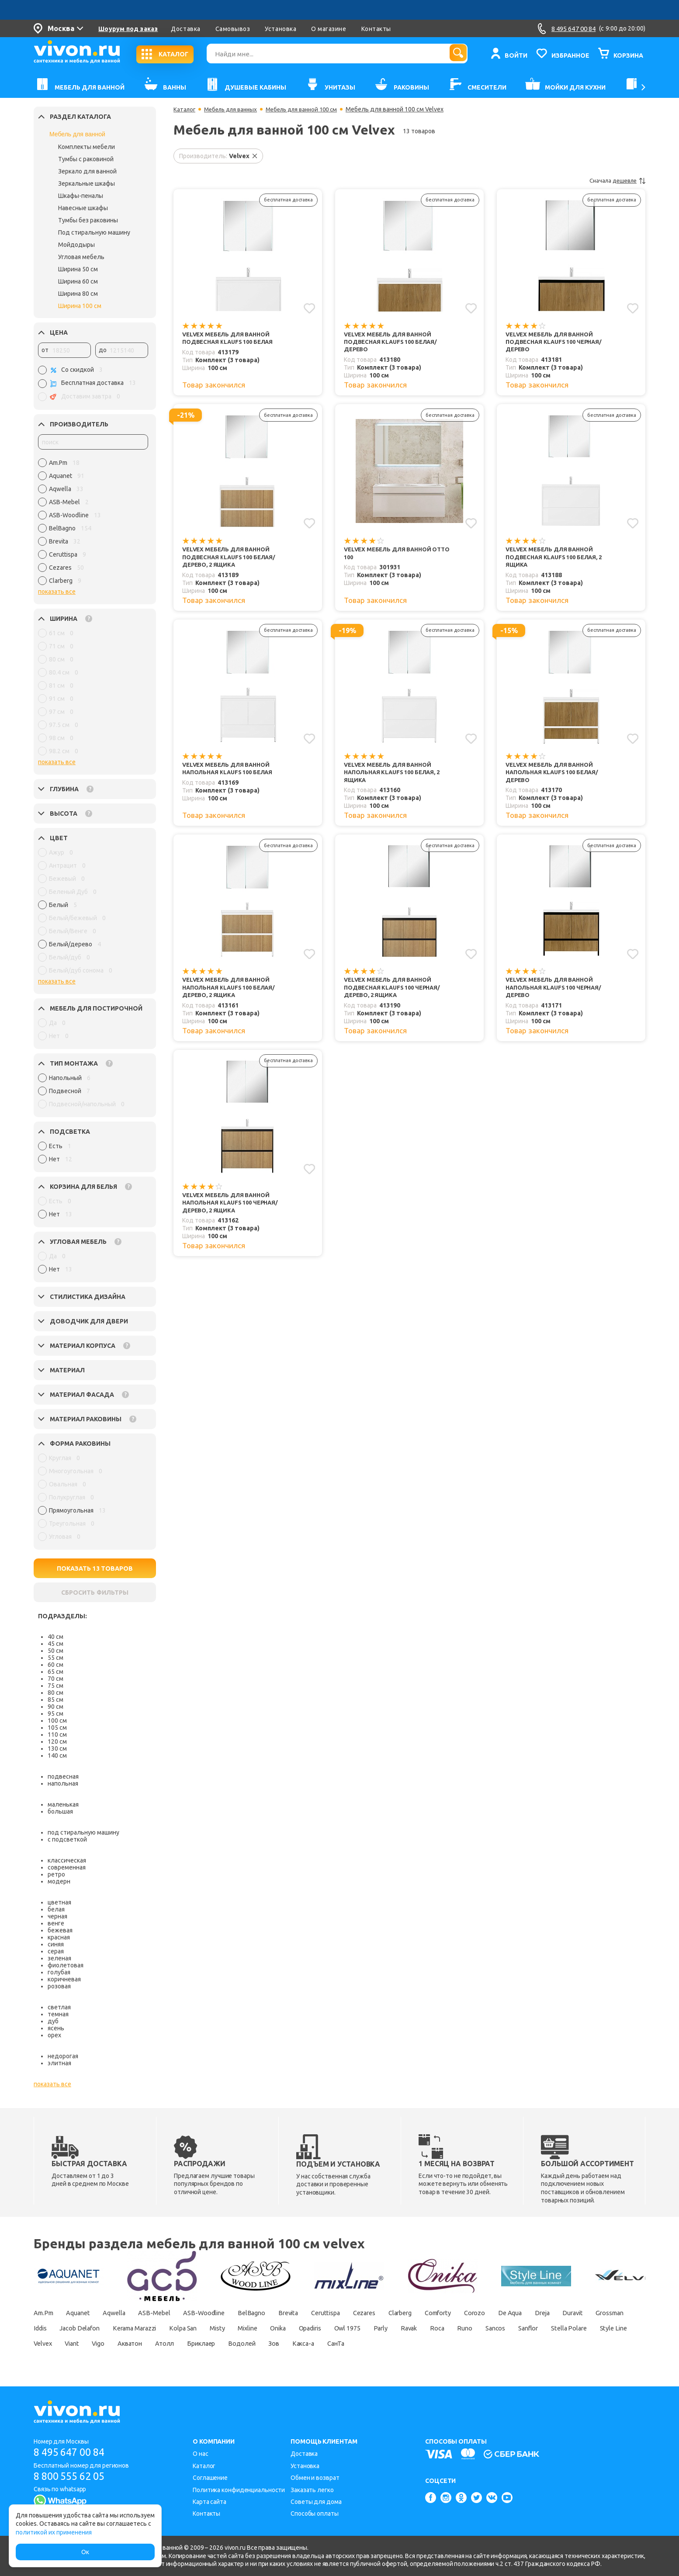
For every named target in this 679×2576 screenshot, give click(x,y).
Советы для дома (316, 2501)
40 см (55, 1636)
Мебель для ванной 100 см (311, 109)
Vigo (318, 2343)
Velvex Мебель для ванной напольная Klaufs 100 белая (230, 773)
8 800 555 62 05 (72, 2477)
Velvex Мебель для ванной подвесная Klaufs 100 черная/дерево (558, 342)
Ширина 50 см (78, 269)
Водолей (483, 2343)
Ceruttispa (366, 2313)
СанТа (593, 2343)
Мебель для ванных (234, 109)
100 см (57, 1720)
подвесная (63, 1776)
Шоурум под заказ (128, 28)
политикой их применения (54, 2532)
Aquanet (85, 2313)
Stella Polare (162, 2343)
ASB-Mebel (172, 2313)
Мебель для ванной (77, 134)
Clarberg (451, 2313)
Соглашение (210, 2477)
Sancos (77, 2343)
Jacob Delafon (174, 2328)
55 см (55, 1657)
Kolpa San (295, 2328)
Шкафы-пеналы (80, 195)
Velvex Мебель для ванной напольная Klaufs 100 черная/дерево (557, 995)
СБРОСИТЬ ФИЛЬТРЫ (94, 1592)
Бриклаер (437, 2343)
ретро (56, 1874)
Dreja (615, 2313)
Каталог (185, 109)
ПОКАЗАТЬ (95, 1568)
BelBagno (281, 2313)
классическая (67, 1860)
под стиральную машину (83, 1832)
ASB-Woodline (227, 2313)
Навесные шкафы (83, 207)
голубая (59, 1972)
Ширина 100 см (79, 305)
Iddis (128, 2328)
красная (59, 1937)
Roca (593, 2328)
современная (67, 1867)
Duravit (45, 2328)
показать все (57, 591)
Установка (280, 28)
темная (58, 2014)
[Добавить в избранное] (308, 307)
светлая (59, 2007)
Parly (526, 2328)
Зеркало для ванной (87, 171)
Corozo (537, 2313)
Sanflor (115, 2343)
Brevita (322, 2313)
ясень (56, 2028)
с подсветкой (67, 1839)
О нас (200, 2453)
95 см (55, 1713)
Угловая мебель (81, 256)
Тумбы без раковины (88, 220)
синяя (56, 1944)
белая (56, 1909)
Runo (42, 2343)
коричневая (64, 1979)
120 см (57, 1741)
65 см (55, 1671)
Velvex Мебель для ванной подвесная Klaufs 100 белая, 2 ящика (558, 560)
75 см (55, 1685)
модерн (59, 1881)
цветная (59, 1902)
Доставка (185, 28)
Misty (335, 2328)
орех (54, 2035)
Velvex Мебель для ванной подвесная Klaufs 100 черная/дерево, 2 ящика (396, 995)
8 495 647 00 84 (72, 2452)
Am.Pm (45, 2313)
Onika (406, 2328)
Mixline (370, 2328)
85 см (55, 1699)
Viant (286, 2343)
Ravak (559, 2328)
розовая (59, 1986)
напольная (63, 1783)
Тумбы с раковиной (86, 159)
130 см (57, 1748)
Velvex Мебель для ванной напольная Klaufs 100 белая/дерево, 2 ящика (232, 995)
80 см (55, 1692)
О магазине (328, 28)
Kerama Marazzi (238, 2328)
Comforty (495, 2313)
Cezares (410, 2313)
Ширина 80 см (78, 293)
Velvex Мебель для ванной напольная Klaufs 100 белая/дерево (555, 777)
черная (57, 1916)
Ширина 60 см (78, 281)
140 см (57, 1755)
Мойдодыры (76, 244)
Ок (85, 2551)
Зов (520, 2343)
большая (60, 1811)
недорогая (63, 2056)
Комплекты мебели (86, 146)
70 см (55, 1678)
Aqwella (126, 2313)
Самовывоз (232, 28)
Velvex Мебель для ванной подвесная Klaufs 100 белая (231, 338)
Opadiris (444, 2328)
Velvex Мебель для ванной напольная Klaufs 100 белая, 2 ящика (395, 777)
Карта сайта (209, 2501)
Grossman (88, 2328)
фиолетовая (65, 1965)
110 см (57, 1734)
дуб (53, 2021)
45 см (55, 1643)
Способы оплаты (315, 2513)
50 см (55, 1650)
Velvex (252, 2343)
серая (56, 1951)
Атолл (395, 2343)
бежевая (60, 1930)
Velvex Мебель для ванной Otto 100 (400, 556)
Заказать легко (312, 2489)
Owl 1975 (488, 2328)
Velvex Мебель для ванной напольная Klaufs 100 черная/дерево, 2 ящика (234, 1213)
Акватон (355, 2343)
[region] (93, 523)
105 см (57, 1727)
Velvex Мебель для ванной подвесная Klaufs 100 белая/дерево (394, 342)
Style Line (212, 2343)
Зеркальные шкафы (86, 183)
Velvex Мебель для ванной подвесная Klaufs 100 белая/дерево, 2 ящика (232, 560)
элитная (59, 2063)
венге (56, 1923)
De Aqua (578, 2313)
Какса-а (554, 2343)
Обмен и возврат (315, 2477)
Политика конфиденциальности (239, 2489)
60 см (55, 1664)
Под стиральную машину (94, 232)
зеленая (59, 1958)
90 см (55, 1706)
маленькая (63, 1804)
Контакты (376, 28)
